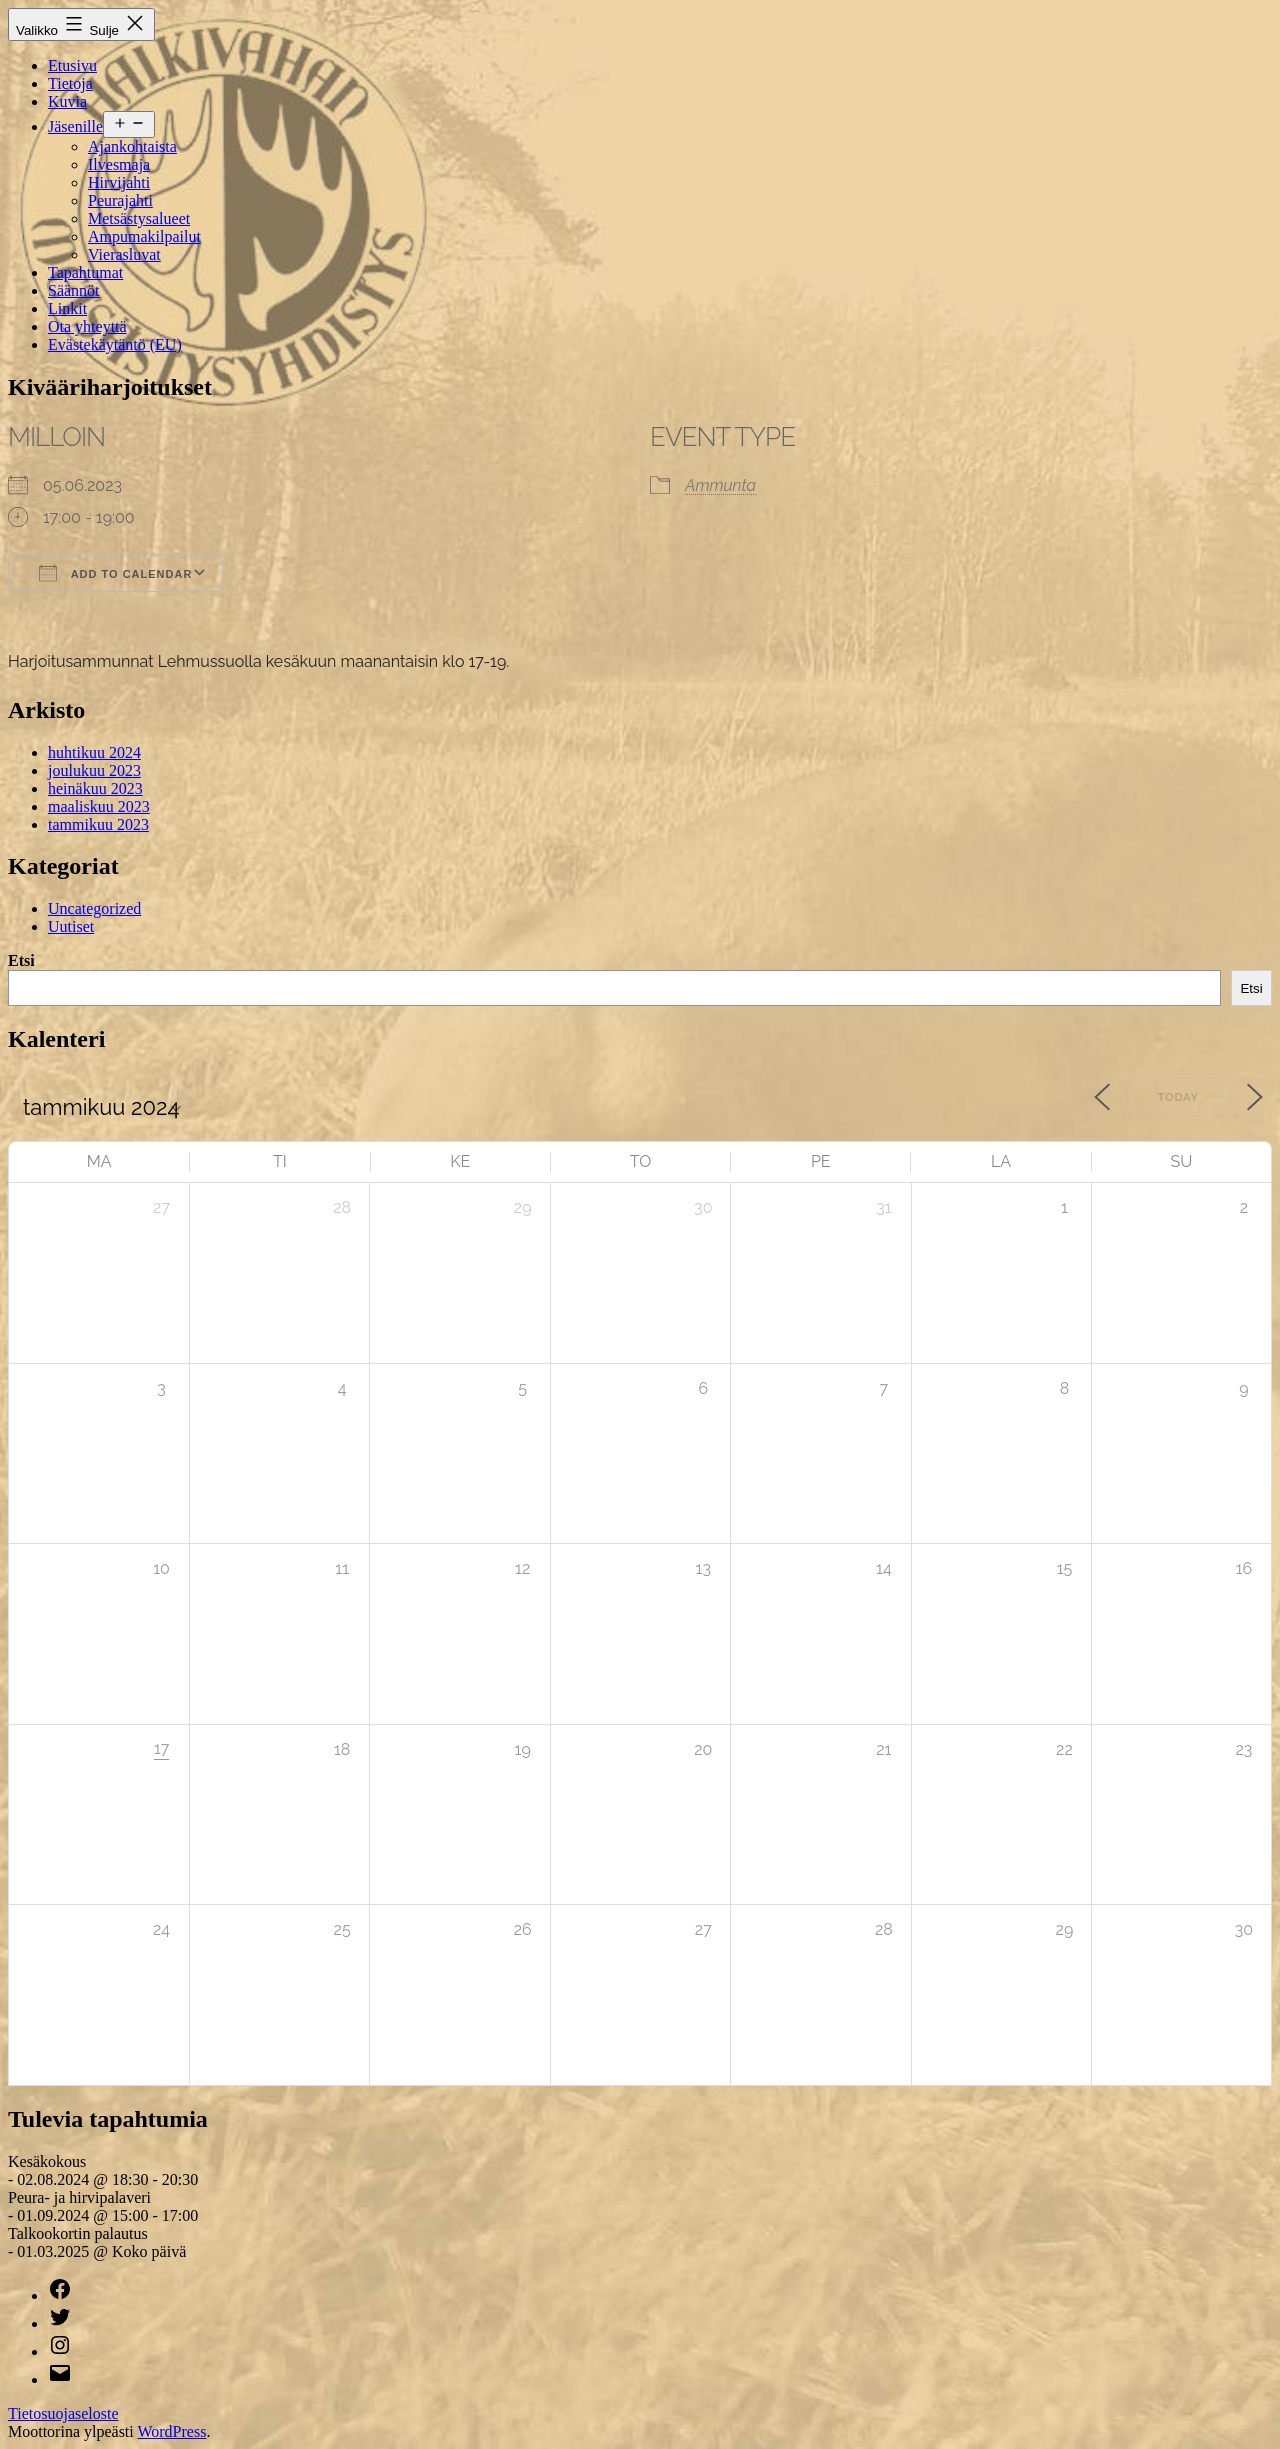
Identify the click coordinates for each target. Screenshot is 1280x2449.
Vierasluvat (124, 254)
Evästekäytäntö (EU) (115, 344)
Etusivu (72, 65)
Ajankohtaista (132, 146)
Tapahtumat (85, 272)
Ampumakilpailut (144, 236)
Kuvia (67, 101)
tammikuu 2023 (98, 824)
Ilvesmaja (119, 164)
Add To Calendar (115, 573)
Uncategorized (94, 908)
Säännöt (74, 290)
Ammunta (720, 485)
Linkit (67, 308)
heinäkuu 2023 (95, 788)
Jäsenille (75, 126)
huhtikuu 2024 (94, 752)
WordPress (171, 2431)
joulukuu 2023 (94, 770)
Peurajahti (120, 200)
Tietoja (70, 83)
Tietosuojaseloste (63, 2413)
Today (1178, 1097)
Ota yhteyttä (87, 326)
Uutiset (71, 926)
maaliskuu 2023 (99, 806)
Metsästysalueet (139, 218)
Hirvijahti (119, 182)
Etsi (21, 960)
